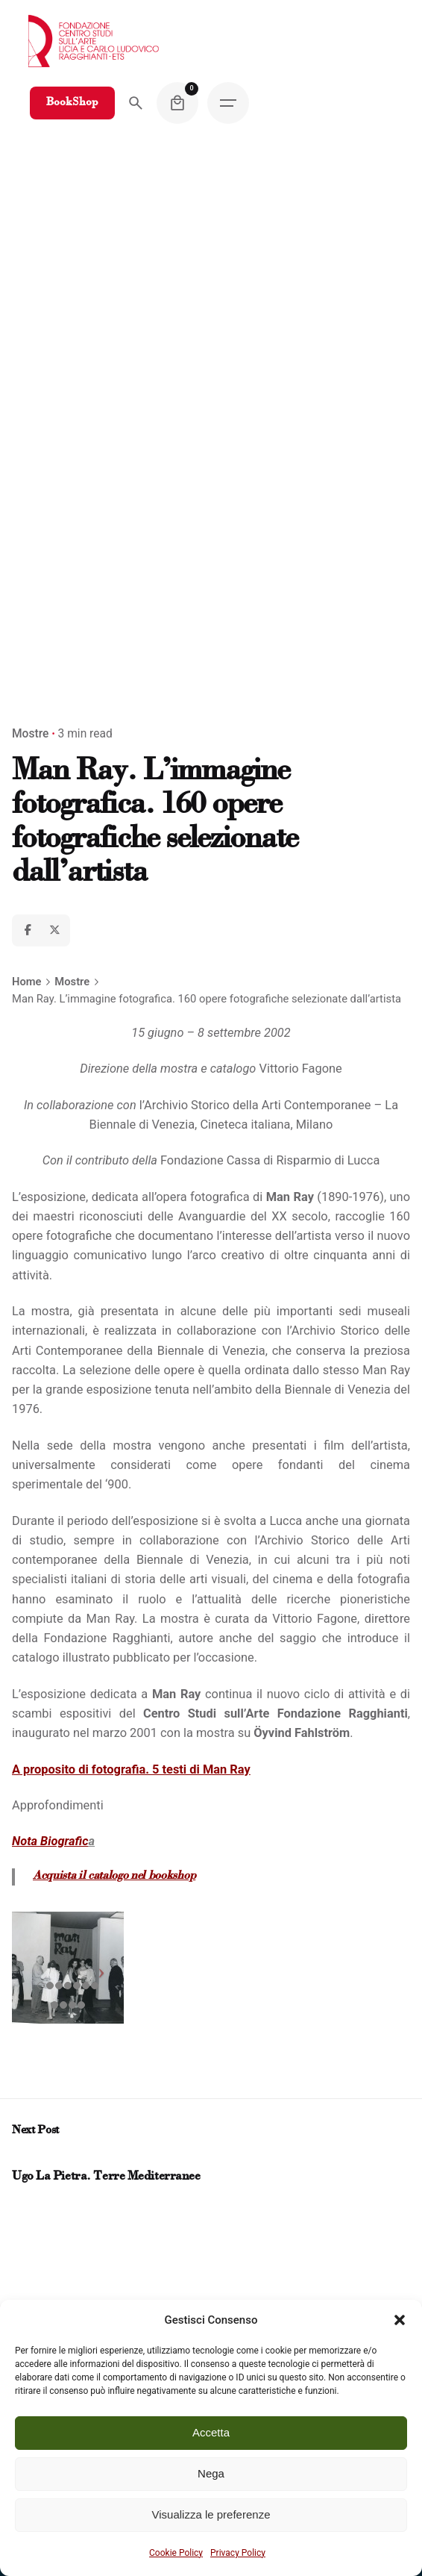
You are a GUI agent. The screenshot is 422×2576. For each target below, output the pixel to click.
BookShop (72, 102)
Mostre (30, 733)
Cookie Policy (176, 2553)
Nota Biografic (50, 1841)
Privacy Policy (237, 2553)
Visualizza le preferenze (211, 2514)
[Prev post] (19, 2158)
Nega (211, 2473)
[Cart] (177, 103)
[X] (54, 930)
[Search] (136, 103)
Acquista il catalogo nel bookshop (114, 1876)
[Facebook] (27, 930)
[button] (399, 2320)
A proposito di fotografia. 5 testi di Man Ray (131, 1769)
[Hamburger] (228, 103)
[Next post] (33, 2158)
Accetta (211, 2432)
